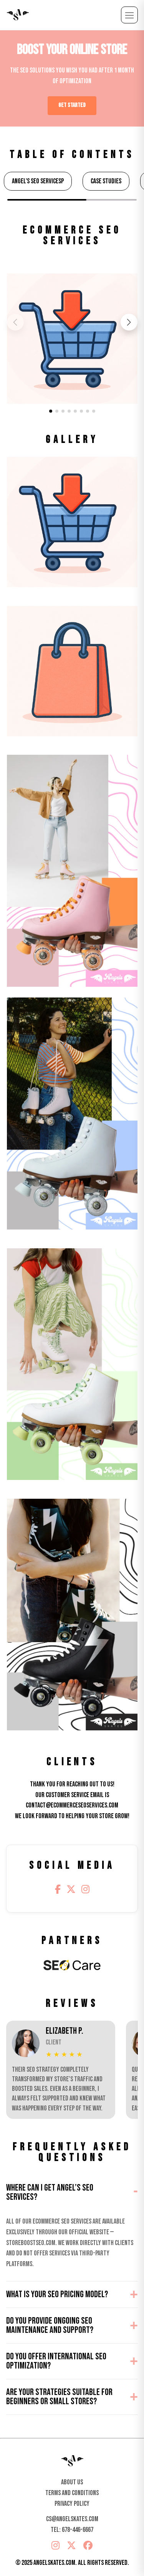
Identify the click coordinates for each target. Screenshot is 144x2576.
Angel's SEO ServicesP (38, 181)
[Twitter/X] (71, 1889)
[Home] (72, 2460)
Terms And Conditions (72, 2493)
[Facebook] (58, 1889)
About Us (72, 2482)
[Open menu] (129, 15)
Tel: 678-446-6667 (72, 2530)
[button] (129, 322)
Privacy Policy (72, 2504)
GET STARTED (72, 105)
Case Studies (106, 181)
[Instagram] (85, 1889)
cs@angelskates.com (72, 2519)
